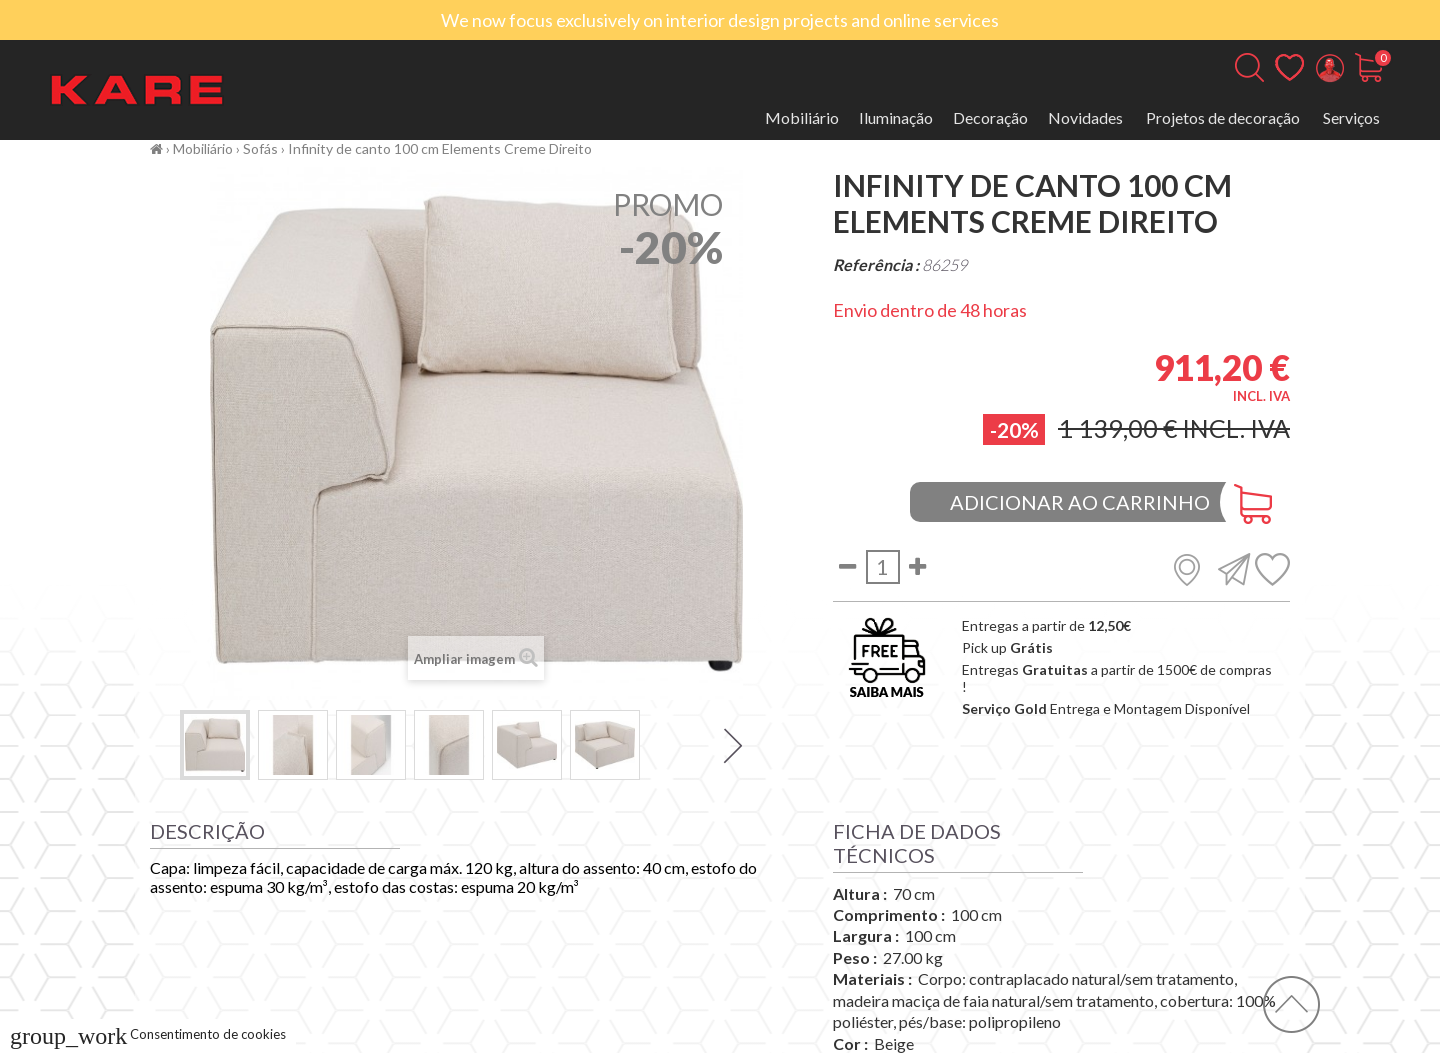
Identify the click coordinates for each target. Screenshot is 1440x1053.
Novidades (1085, 117)
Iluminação (896, 117)
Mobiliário (802, 117)
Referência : (876, 264)
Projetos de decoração (1223, 117)
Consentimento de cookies (148, 1034)
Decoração (990, 117)
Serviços (1351, 117)
